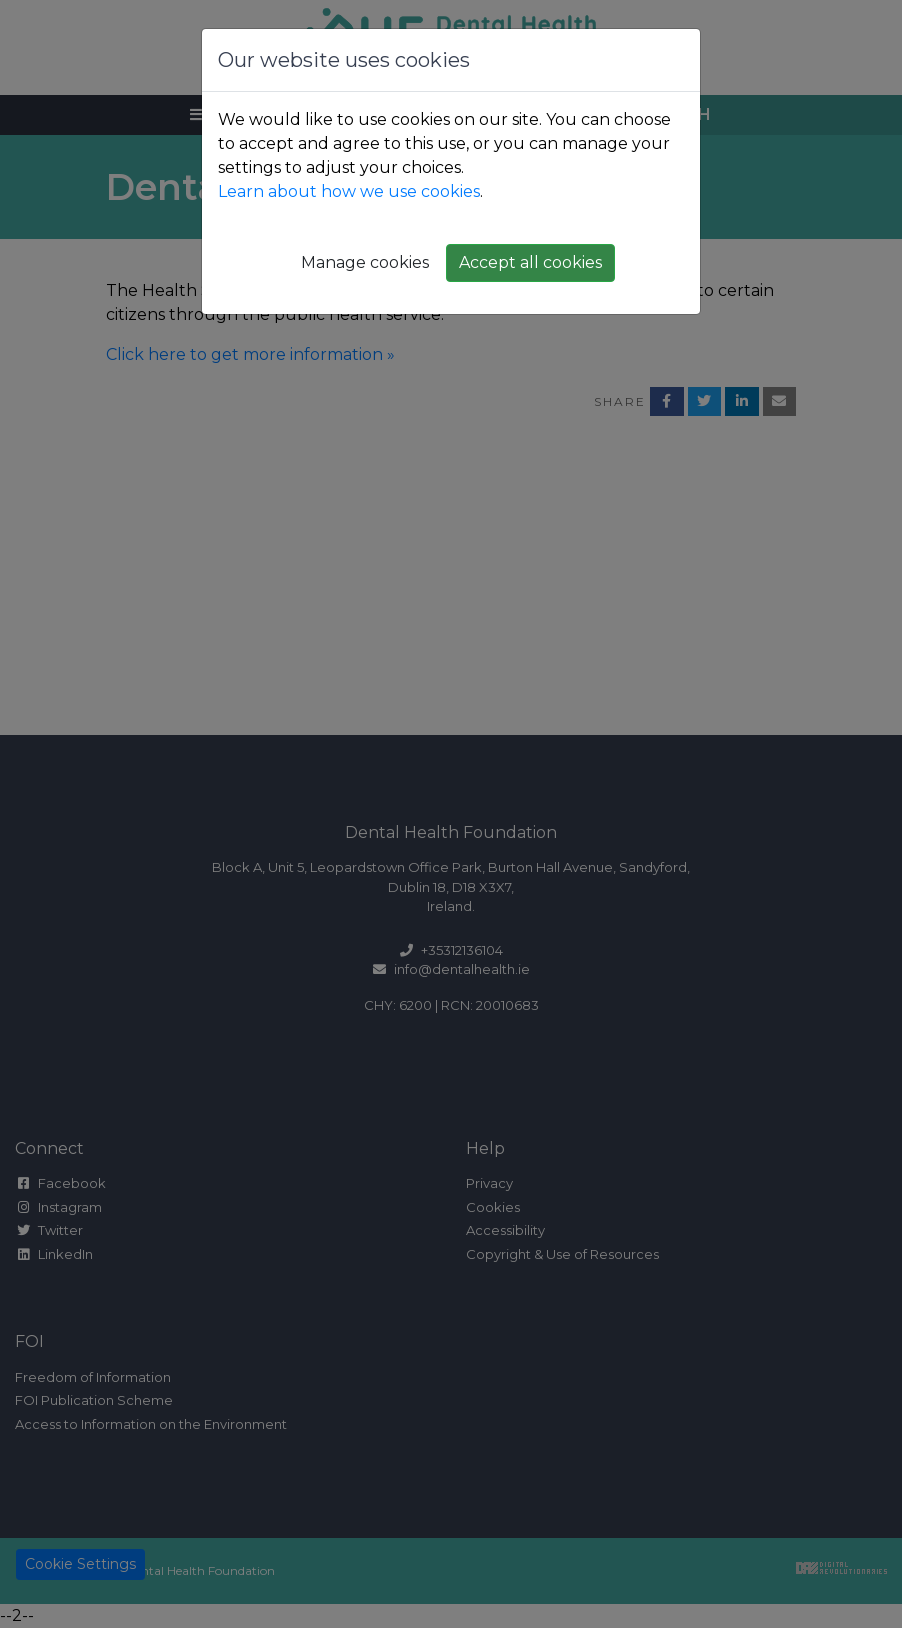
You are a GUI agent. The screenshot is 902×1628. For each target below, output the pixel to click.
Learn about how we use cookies (349, 191)
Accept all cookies (530, 262)
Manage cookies (365, 262)
